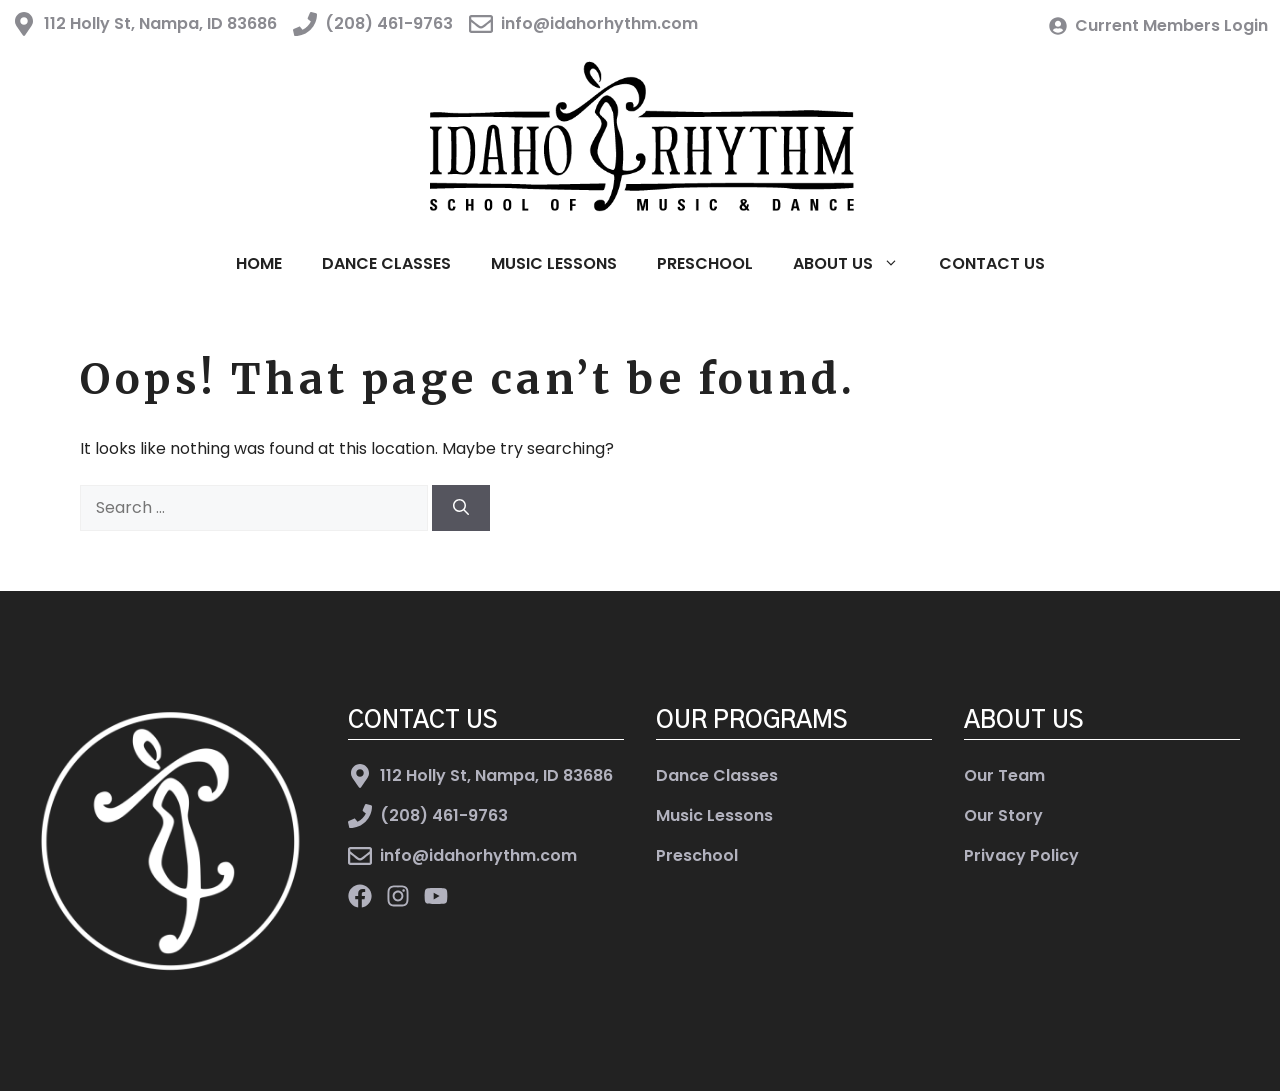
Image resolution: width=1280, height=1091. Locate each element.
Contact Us (992, 263)
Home (259, 263)
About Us (856, 264)
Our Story (1003, 815)
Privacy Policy (1021, 855)
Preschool (705, 263)
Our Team (1004, 775)
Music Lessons (554, 263)
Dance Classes (386, 263)
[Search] (461, 508)
